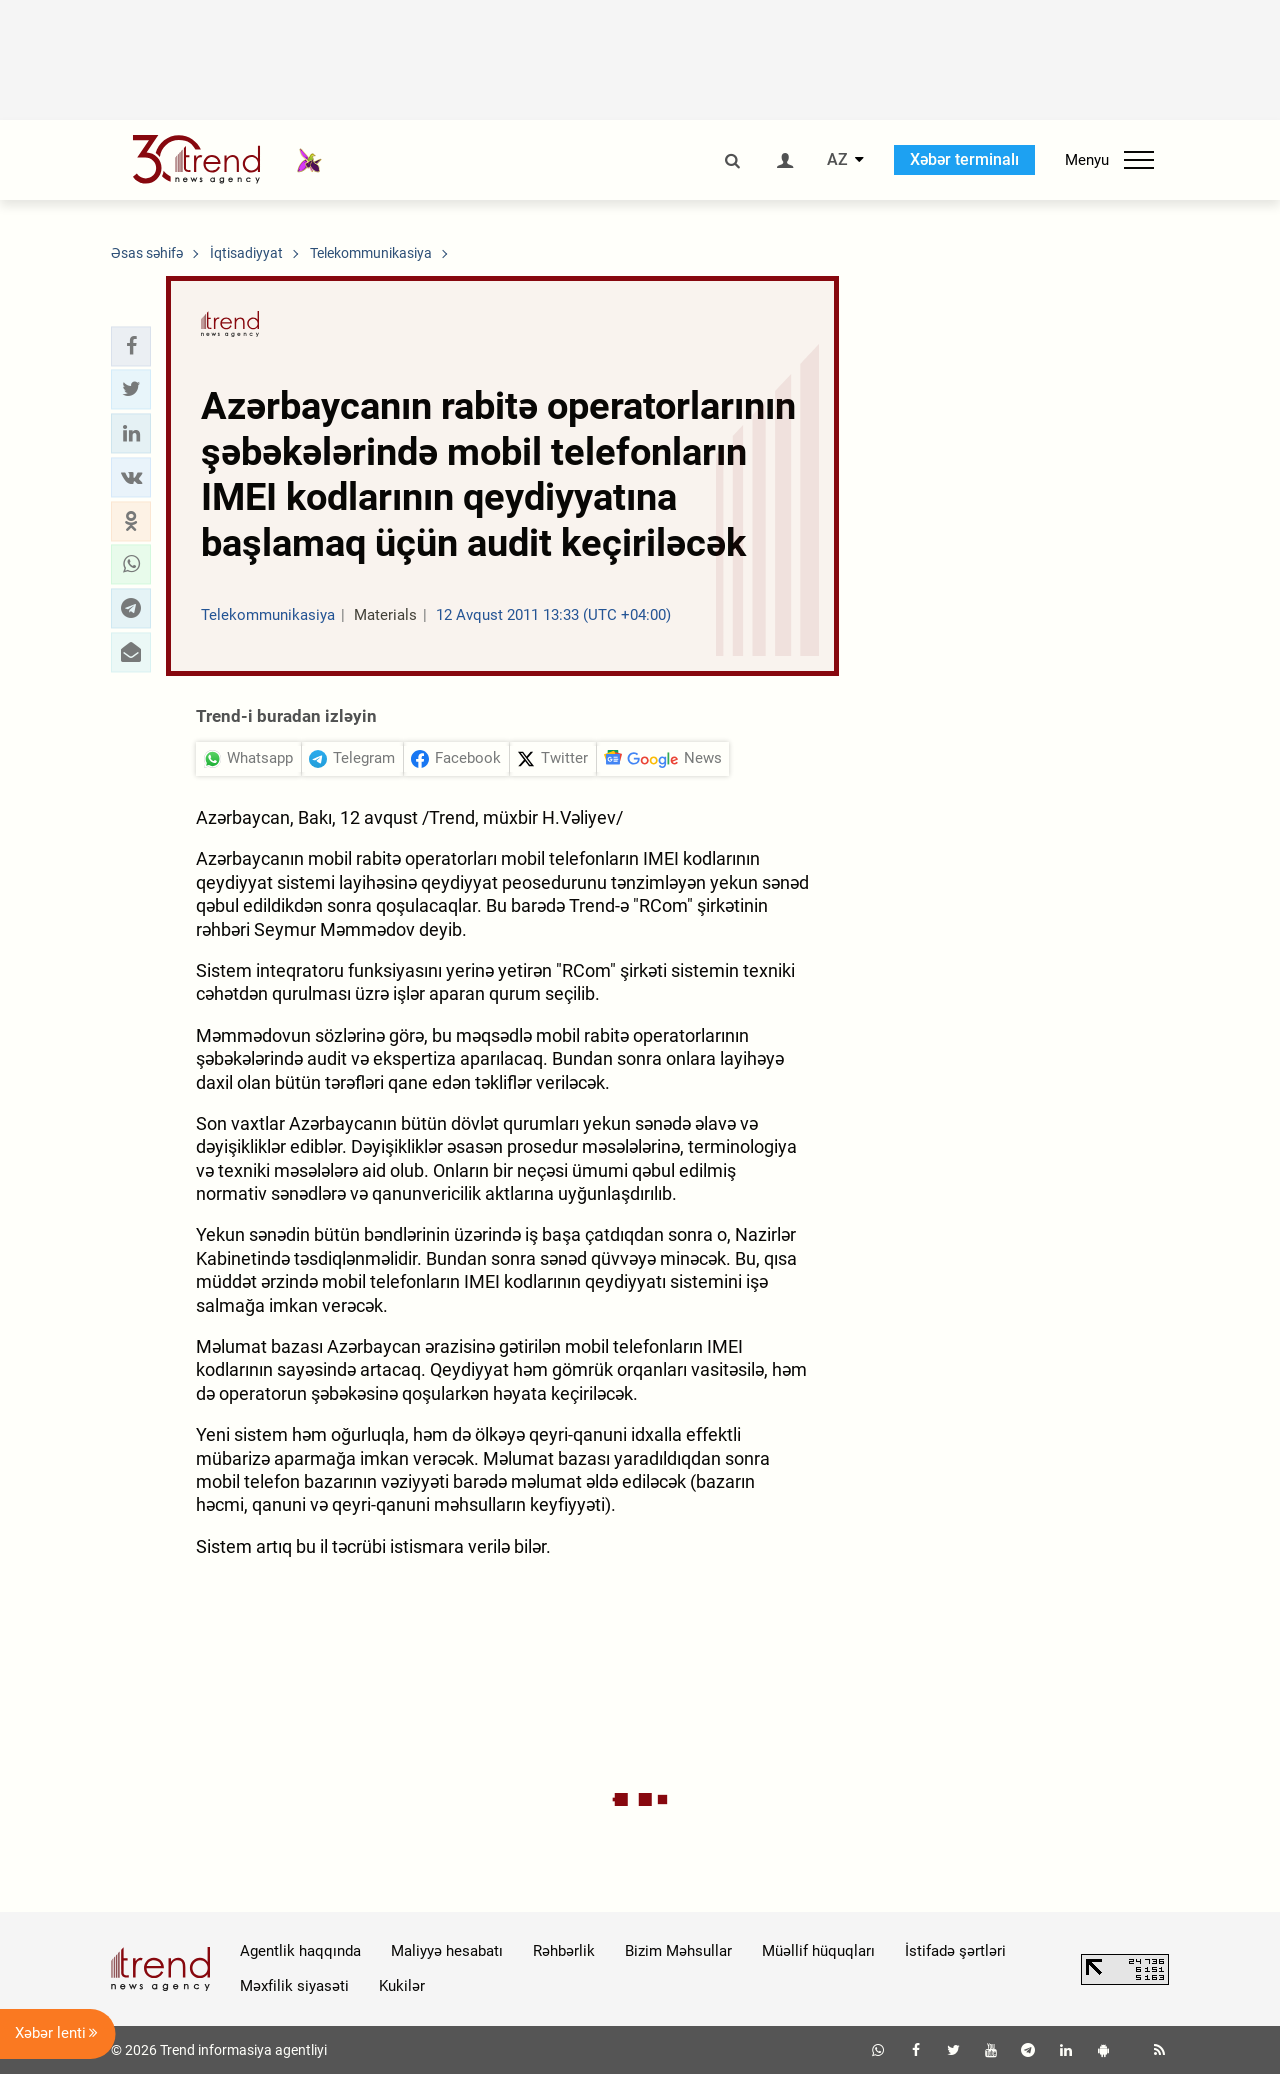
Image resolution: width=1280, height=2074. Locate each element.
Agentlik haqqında (300, 1951)
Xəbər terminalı (964, 159)
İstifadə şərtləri (955, 1951)
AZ (837, 160)
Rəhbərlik (564, 1951)
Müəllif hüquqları (818, 1951)
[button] (131, 346)
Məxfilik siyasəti (294, 1986)
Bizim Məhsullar (678, 1951)
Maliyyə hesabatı (447, 1951)
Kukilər (402, 1986)
